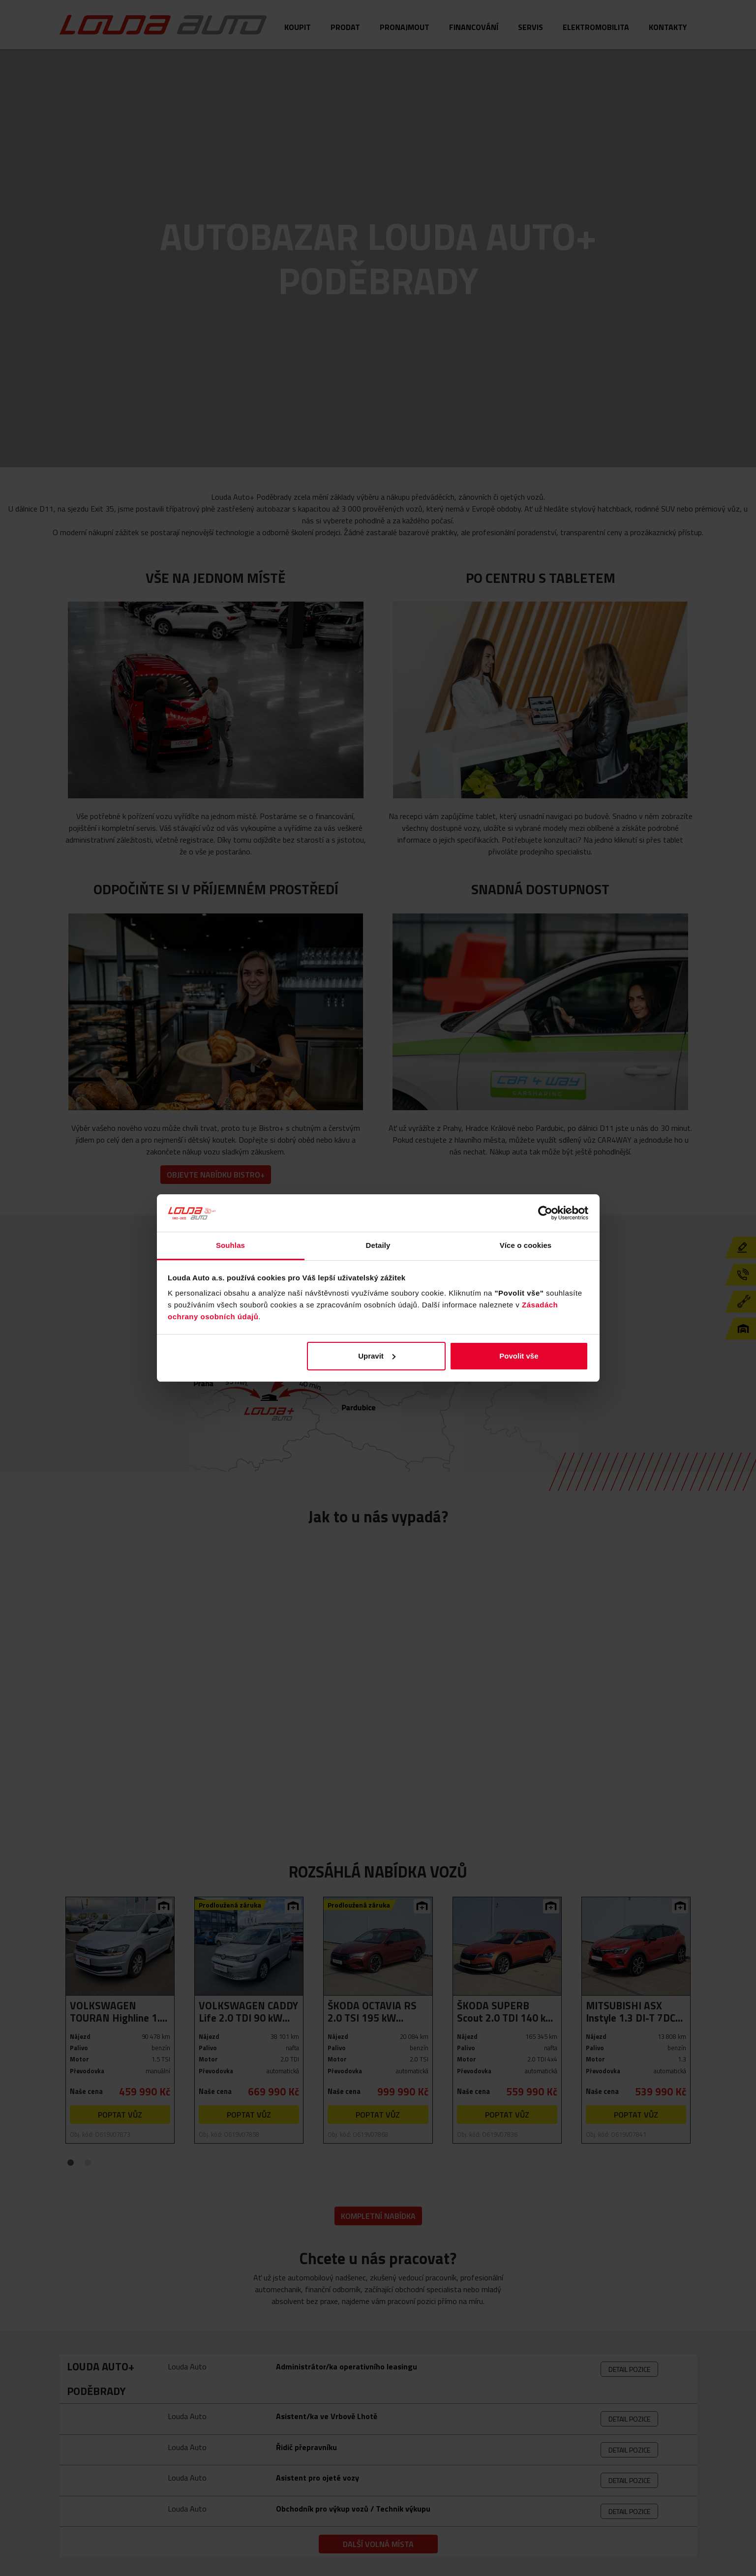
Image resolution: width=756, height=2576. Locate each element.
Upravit (376, 1356)
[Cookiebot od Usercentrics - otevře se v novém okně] (545, 1213)
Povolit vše (518, 1356)
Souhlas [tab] (230, 1245)
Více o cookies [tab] (526, 1245)
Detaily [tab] (378, 1245)
